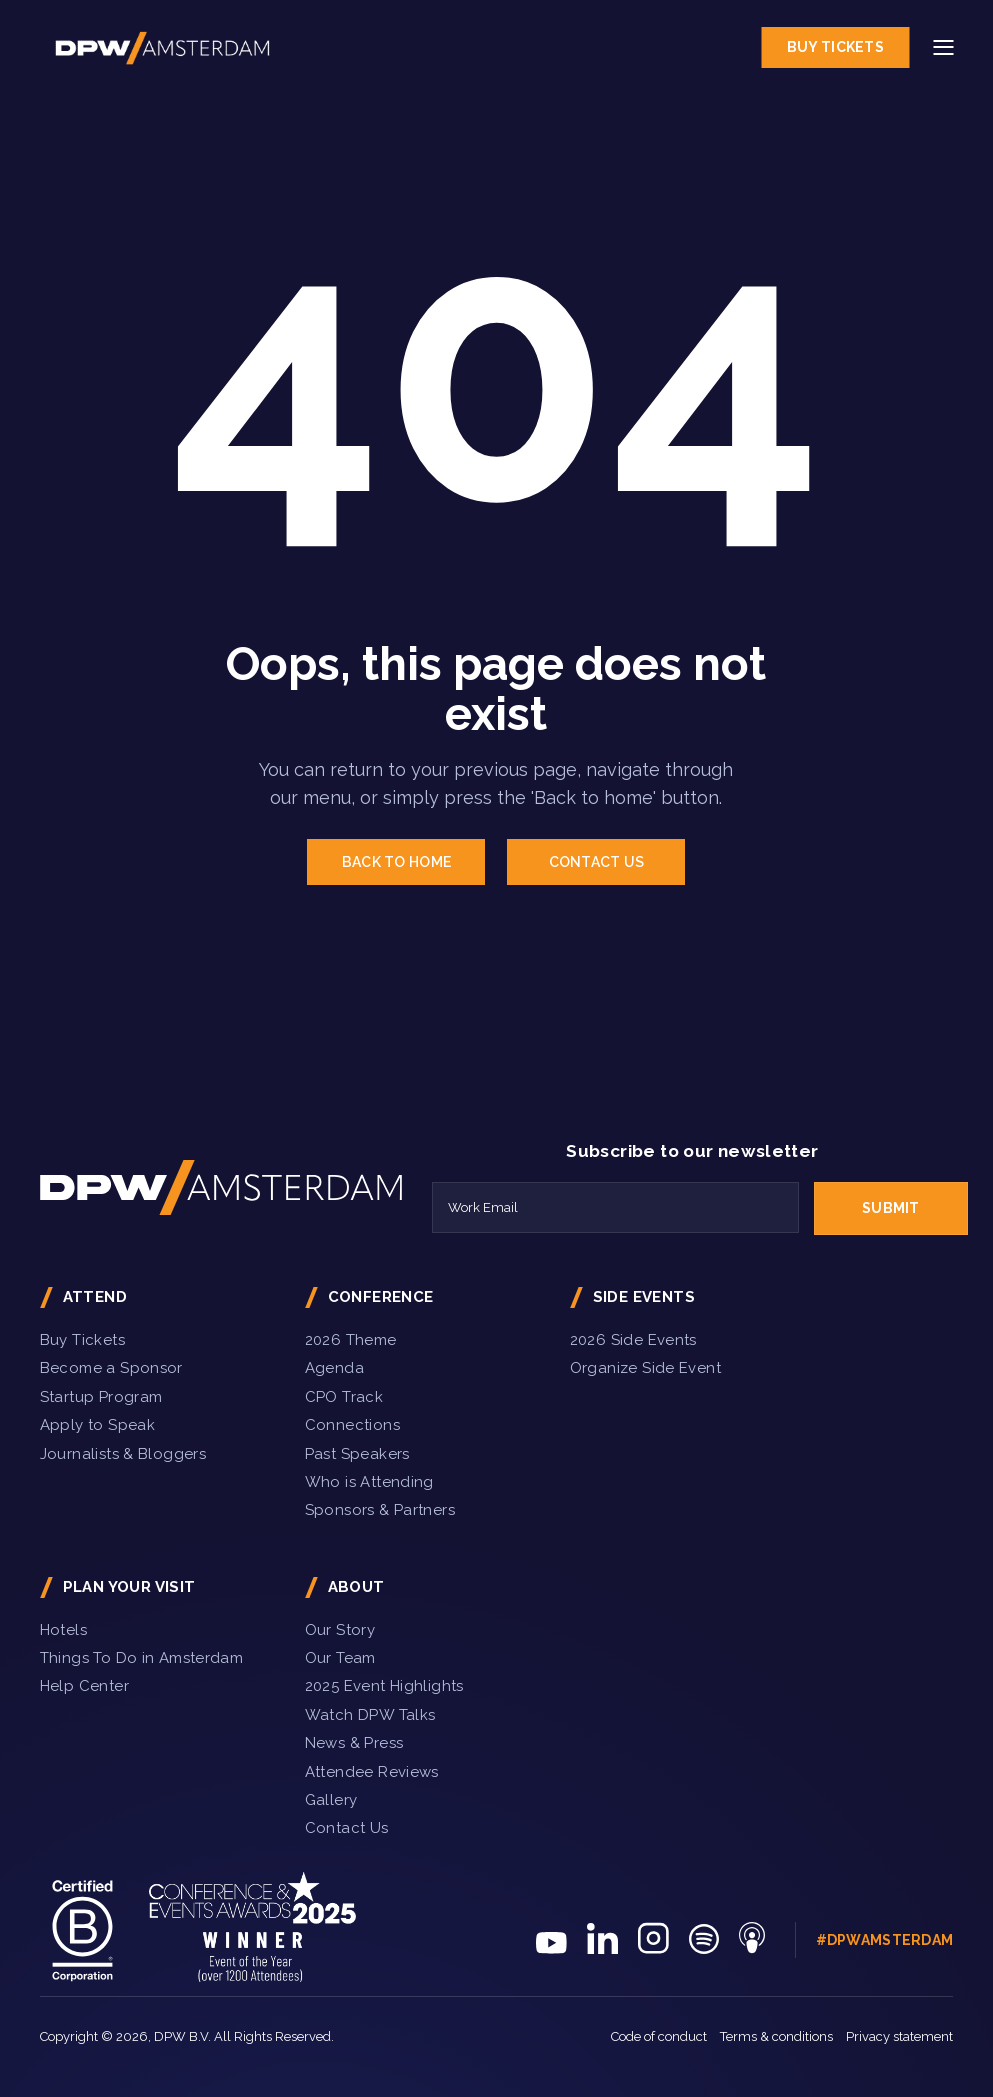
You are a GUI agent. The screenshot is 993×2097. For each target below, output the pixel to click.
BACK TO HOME (396, 862)
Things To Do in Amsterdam (142, 1658)
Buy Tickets (835, 47)
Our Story (340, 1630)
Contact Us (347, 1828)
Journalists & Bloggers (123, 1454)
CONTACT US (597, 862)
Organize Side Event (645, 1368)
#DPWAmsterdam (885, 1940)
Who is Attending (369, 1482)
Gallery (331, 1800)
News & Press (354, 1743)
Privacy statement (899, 2036)
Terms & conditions (776, 2036)
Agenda (334, 1368)
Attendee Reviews (372, 1772)
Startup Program (101, 1397)
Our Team (340, 1658)
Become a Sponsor (111, 1368)
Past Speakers (357, 1454)
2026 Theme (351, 1340)
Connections (352, 1425)
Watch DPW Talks (370, 1715)
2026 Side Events (633, 1340)
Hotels (63, 1630)
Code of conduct (659, 2036)
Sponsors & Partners (380, 1510)
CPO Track (344, 1397)
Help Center (84, 1686)
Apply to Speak (97, 1425)
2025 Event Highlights (384, 1686)
